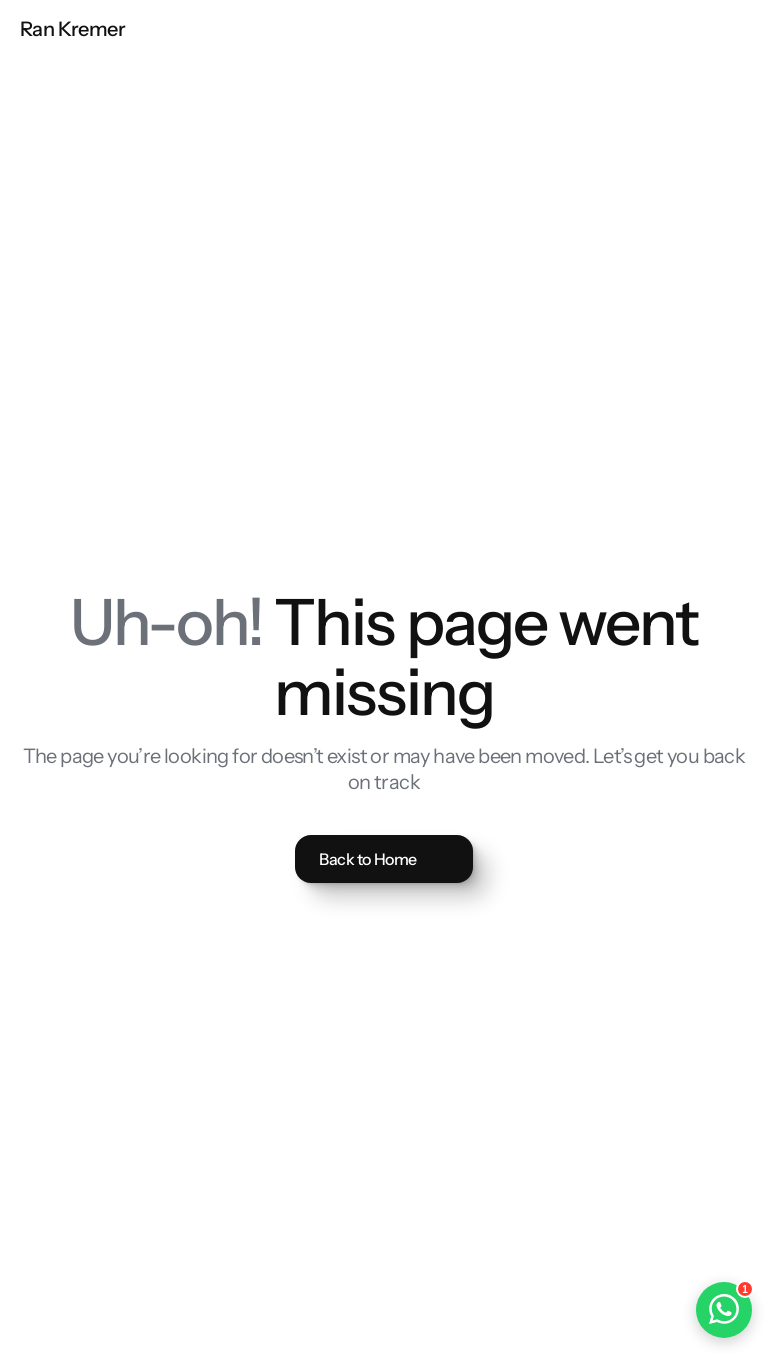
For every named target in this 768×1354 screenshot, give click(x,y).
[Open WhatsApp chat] (724, 1310)
